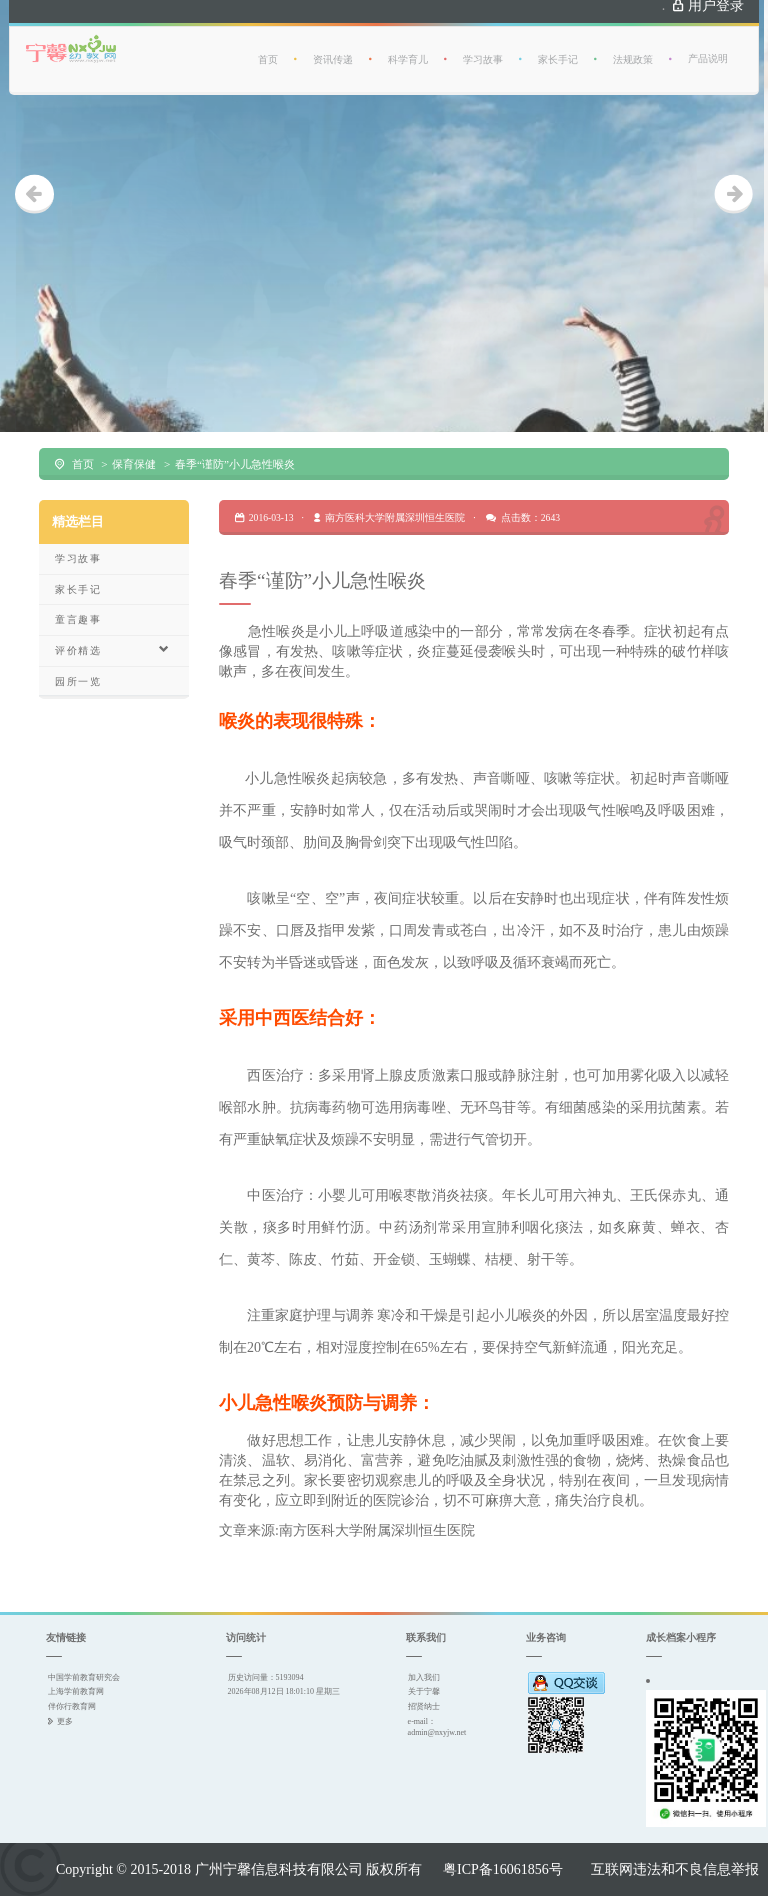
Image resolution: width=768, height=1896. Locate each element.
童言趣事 (78, 619)
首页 (268, 47)
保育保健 (134, 464)
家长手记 (558, 47)
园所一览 (78, 681)
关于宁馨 (424, 1691)
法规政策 (633, 47)
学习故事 (483, 47)
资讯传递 (333, 47)
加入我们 (424, 1677)
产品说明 (708, 46)
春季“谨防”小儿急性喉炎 (235, 464)
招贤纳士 (424, 1706)
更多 (65, 1721)
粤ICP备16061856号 (503, 1869)
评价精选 (113, 650)
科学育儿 (408, 47)
